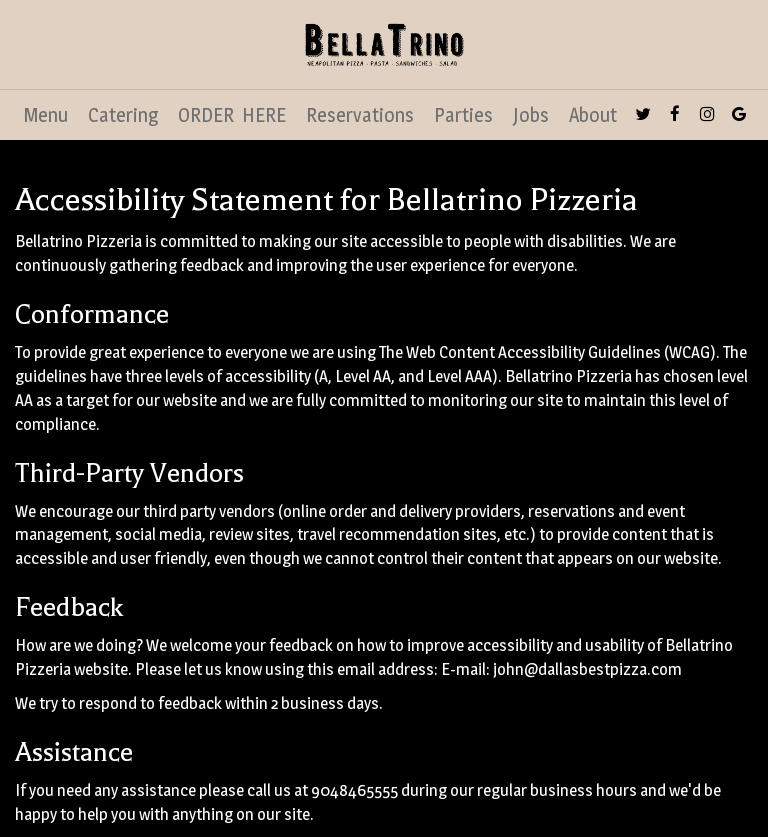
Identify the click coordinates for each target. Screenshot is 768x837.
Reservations (360, 115)
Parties (463, 115)
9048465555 (354, 790)
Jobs (531, 115)
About (593, 115)
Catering (123, 115)
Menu (46, 115)
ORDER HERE (232, 115)
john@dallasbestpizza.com (587, 669)
